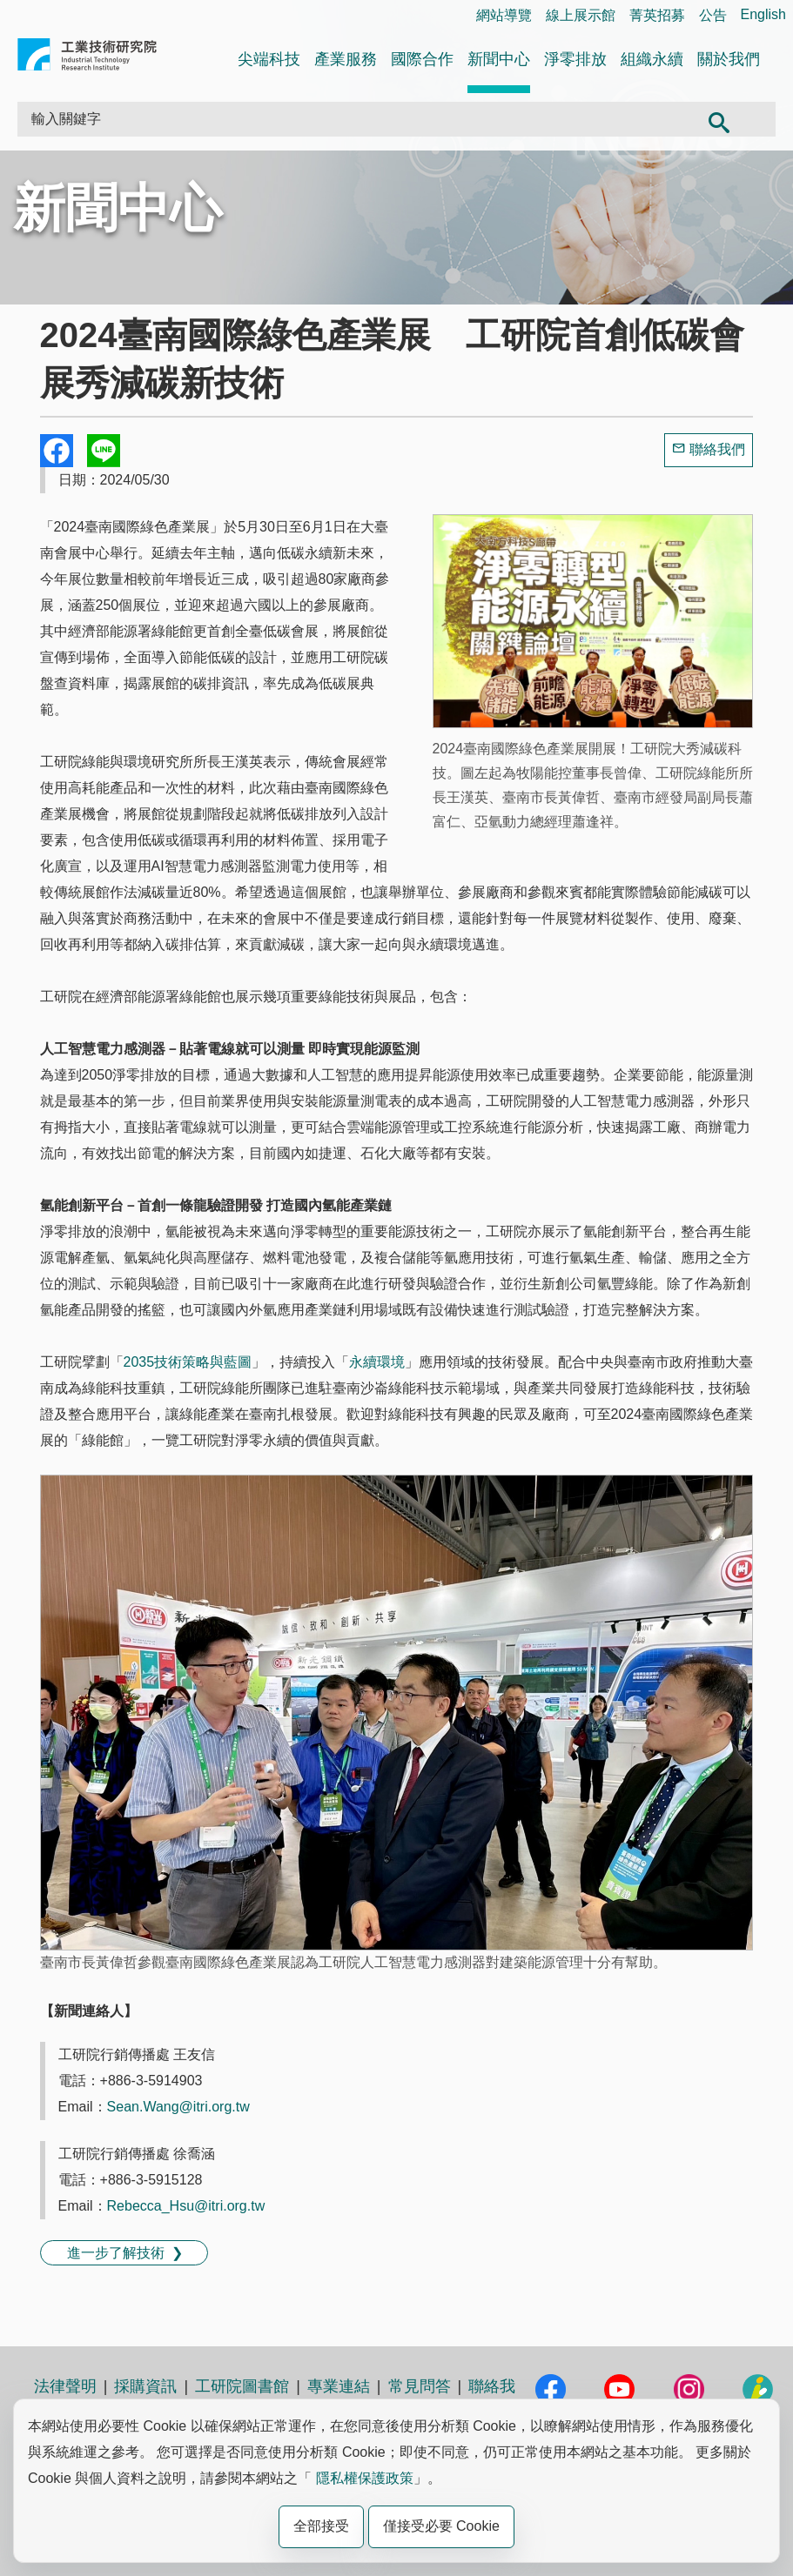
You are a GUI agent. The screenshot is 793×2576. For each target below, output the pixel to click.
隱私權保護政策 (364, 2478)
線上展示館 (580, 15)
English (763, 14)
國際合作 (422, 59)
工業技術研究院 (87, 57)
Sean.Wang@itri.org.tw (178, 2106)
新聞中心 (498, 59)
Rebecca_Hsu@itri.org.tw (186, 2205)
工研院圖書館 (242, 2386)
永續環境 (377, 1362)
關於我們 (728, 59)
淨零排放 (575, 59)
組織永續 (652, 59)
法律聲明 (65, 2386)
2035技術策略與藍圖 (188, 1362)
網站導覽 (504, 15)
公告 (713, 15)
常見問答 (419, 2386)
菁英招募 (657, 15)
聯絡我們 (717, 449)
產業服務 (345, 59)
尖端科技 (269, 59)
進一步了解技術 (116, 2252)
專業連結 (338, 2386)
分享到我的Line (103, 450)
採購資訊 (145, 2386)
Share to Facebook (56, 450)
